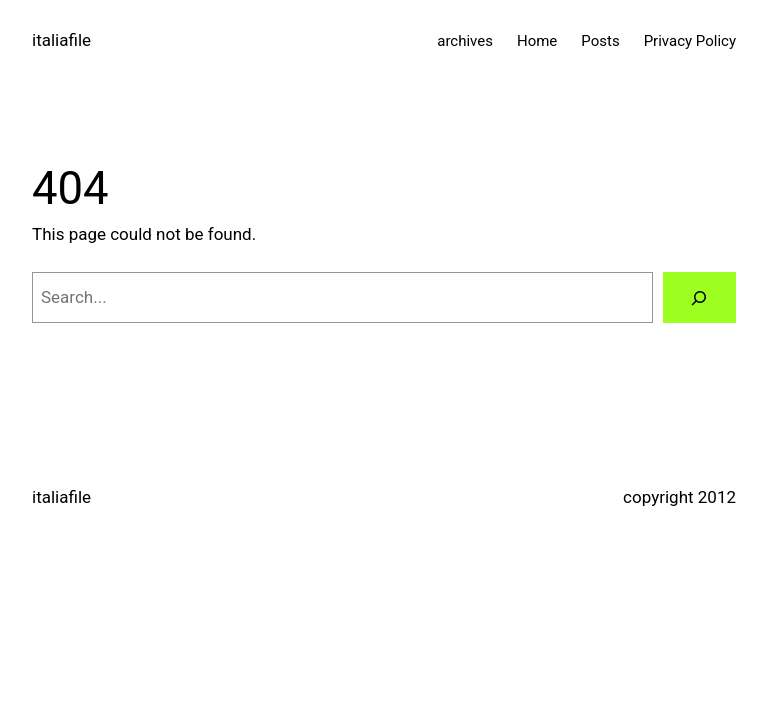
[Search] (699, 297)
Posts (600, 41)
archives (465, 41)
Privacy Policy (690, 41)
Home (537, 41)
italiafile (61, 40)
